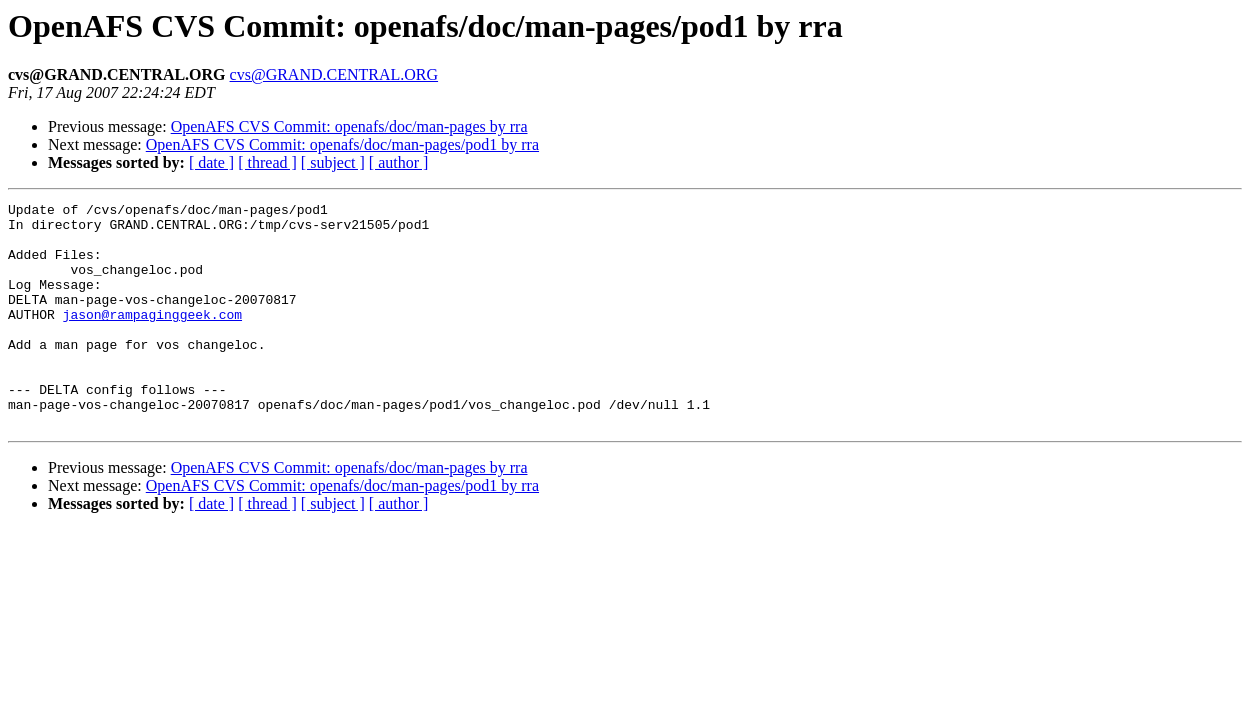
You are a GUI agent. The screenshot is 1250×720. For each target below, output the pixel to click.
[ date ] (211, 162)
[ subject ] (333, 162)
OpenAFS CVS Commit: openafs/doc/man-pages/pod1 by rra (342, 144)
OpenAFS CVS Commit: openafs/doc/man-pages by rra (349, 126)
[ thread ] (267, 162)
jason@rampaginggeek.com (152, 338)
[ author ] (399, 162)
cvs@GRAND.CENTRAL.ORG (334, 74)
